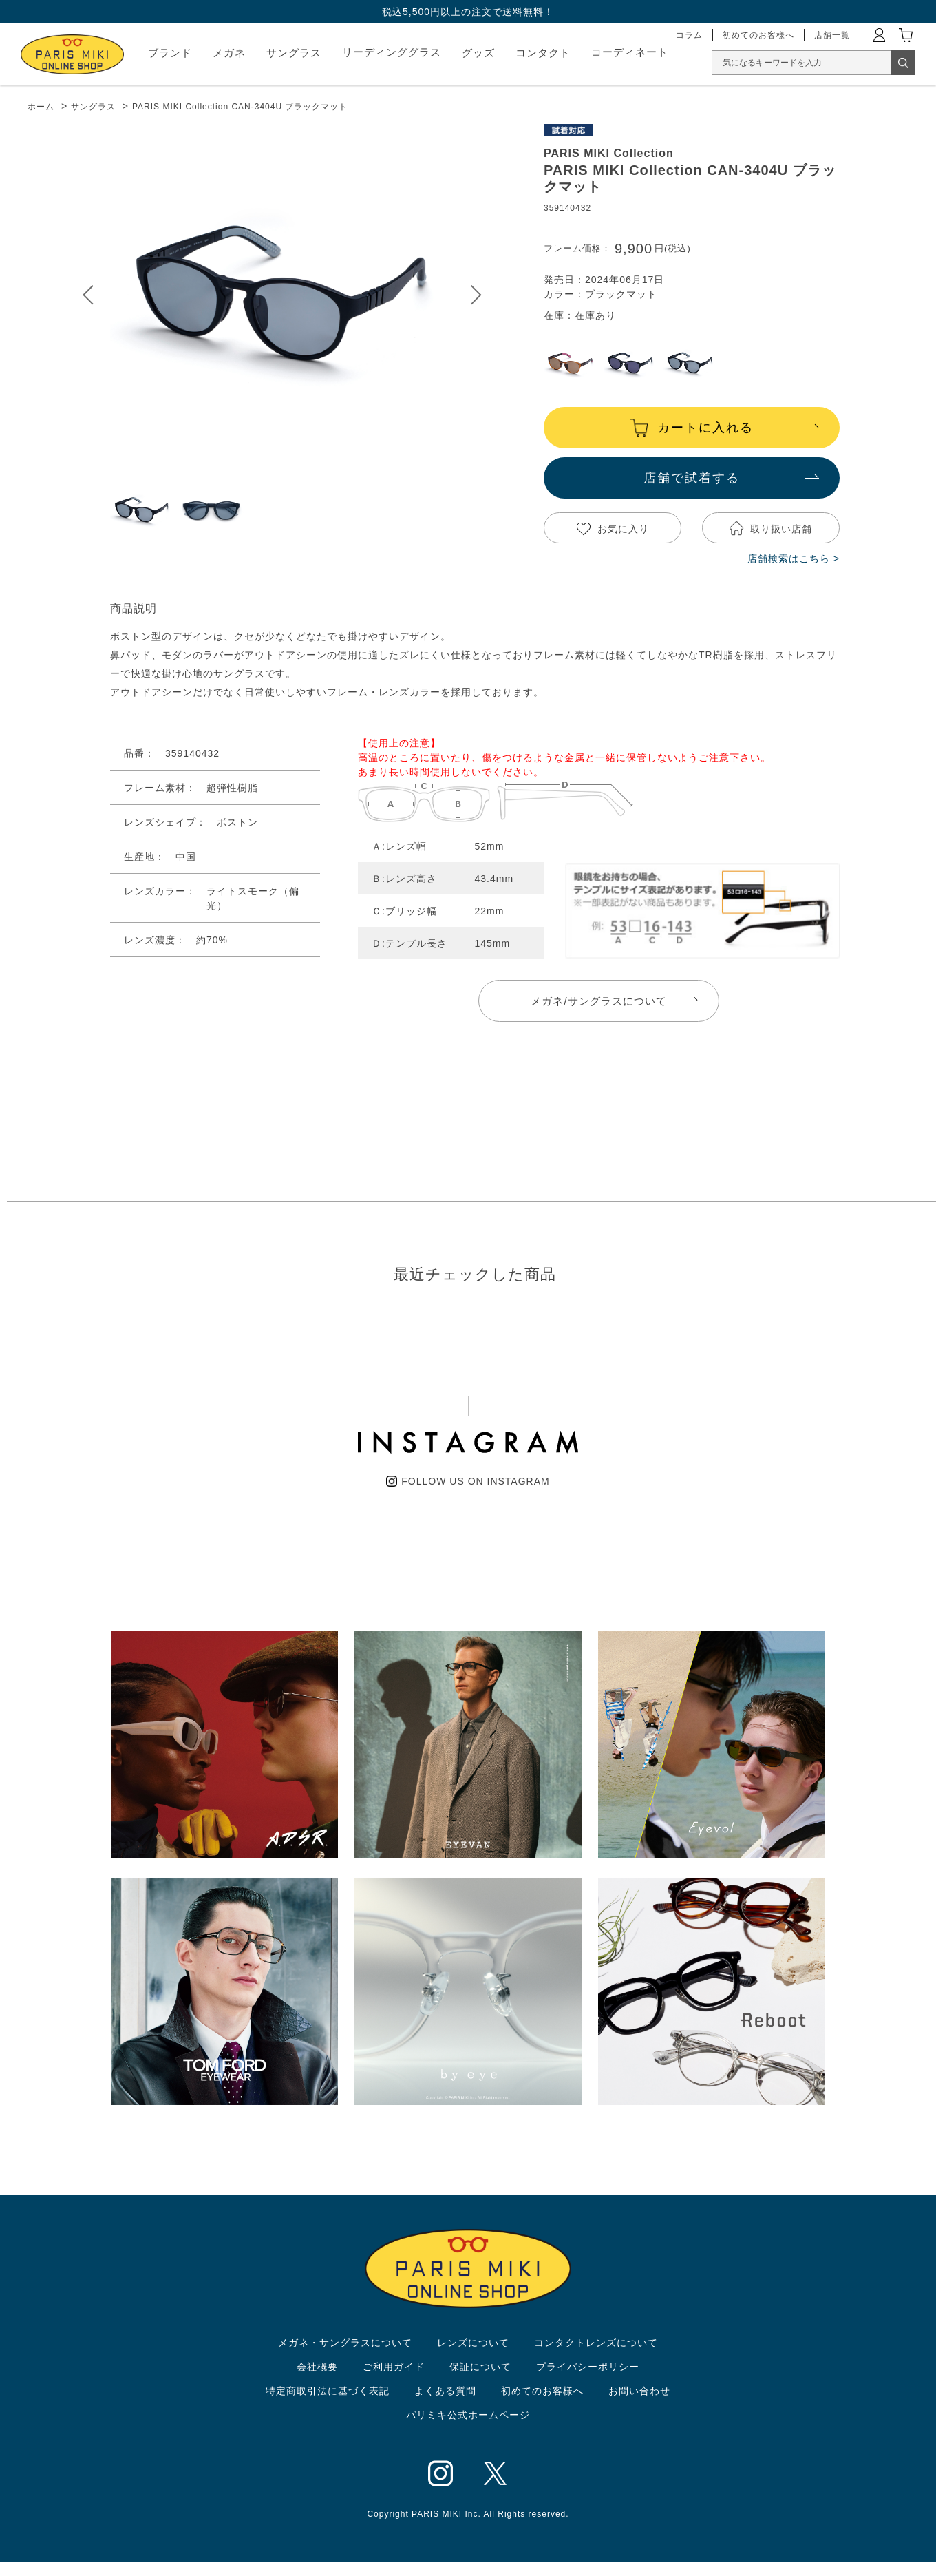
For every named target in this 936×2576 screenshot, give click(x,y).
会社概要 (317, 2366)
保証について (480, 2366)
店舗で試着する (692, 478)
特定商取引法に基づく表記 (328, 2390)
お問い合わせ (639, 2390)
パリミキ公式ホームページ (468, 2414)
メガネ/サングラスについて (598, 1001)
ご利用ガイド (394, 2366)
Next (476, 295)
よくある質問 (445, 2390)
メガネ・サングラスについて (345, 2342)
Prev (88, 295)
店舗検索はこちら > (793, 558)
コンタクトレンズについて (596, 2342)
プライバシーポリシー (587, 2366)
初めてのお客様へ (542, 2390)
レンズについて (473, 2342)
